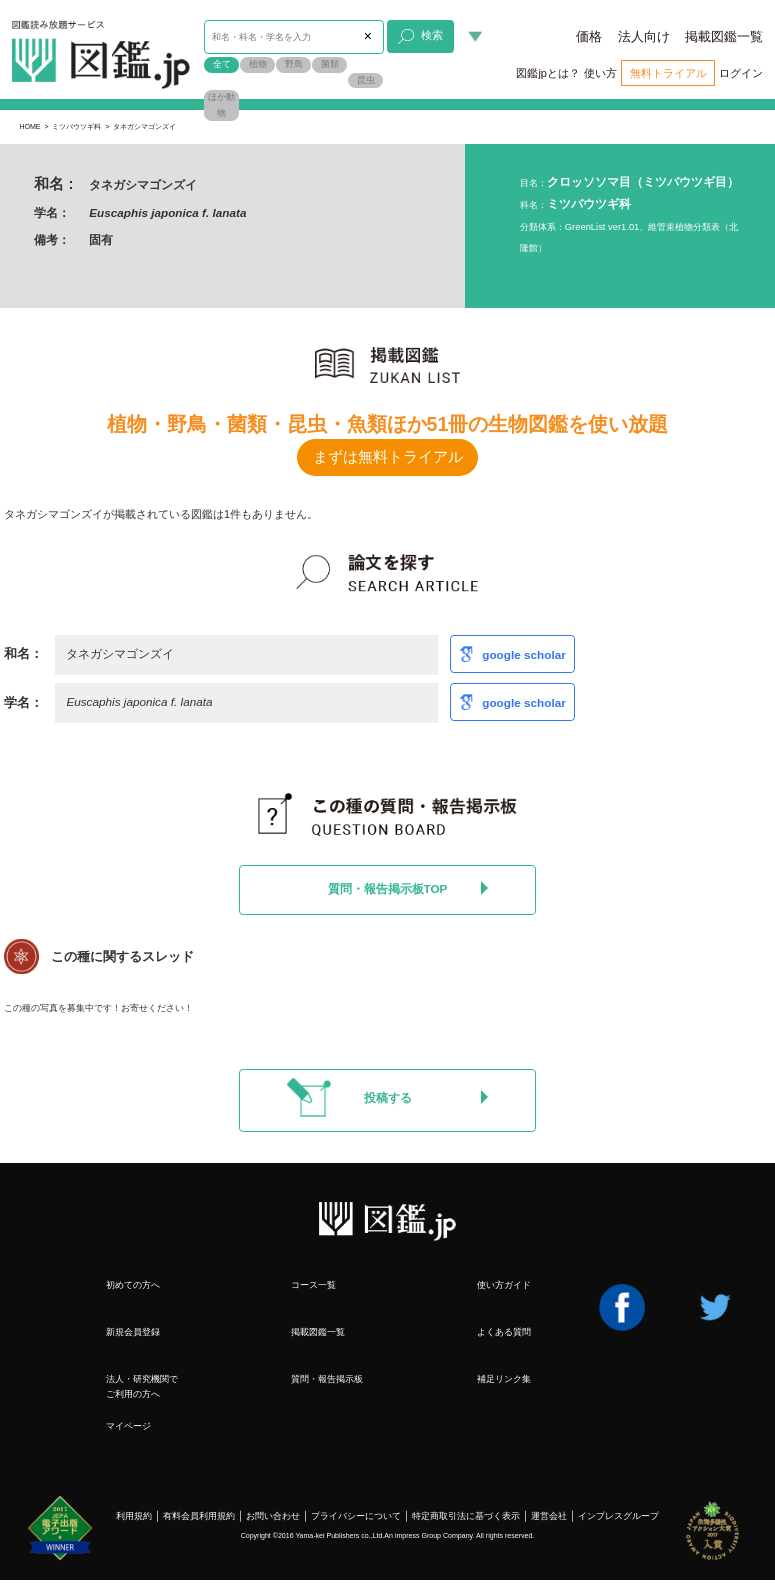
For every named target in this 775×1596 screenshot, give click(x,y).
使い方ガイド (504, 1284)
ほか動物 (221, 105)
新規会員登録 (133, 1331)
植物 (258, 64)
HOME (29, 126)
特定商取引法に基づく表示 (466, 1515)
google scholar (523, 653)
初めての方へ (133, 1284)
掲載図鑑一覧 (724, 37)
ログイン (741, 73)
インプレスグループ (618, 1515)
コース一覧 (313, 1284)
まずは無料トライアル (388, 457)
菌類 (330, 64)
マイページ (128, 1425)
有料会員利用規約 (199, 1515)
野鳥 (294, 64)
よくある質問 (504, 1331)
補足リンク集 (504, 1378)
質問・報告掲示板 (327, 1378)
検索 (420, 37)
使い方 (600, 73)
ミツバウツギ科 (76, 126)
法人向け (644, 37)
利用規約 (134, 1515)
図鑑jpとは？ (548, 73)
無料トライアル (668, 73)
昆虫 (366, 80)
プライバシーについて (356, 1515)
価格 (589, 37)
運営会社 (549, 1515)
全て (222, 64)
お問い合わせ (273, 1515)
